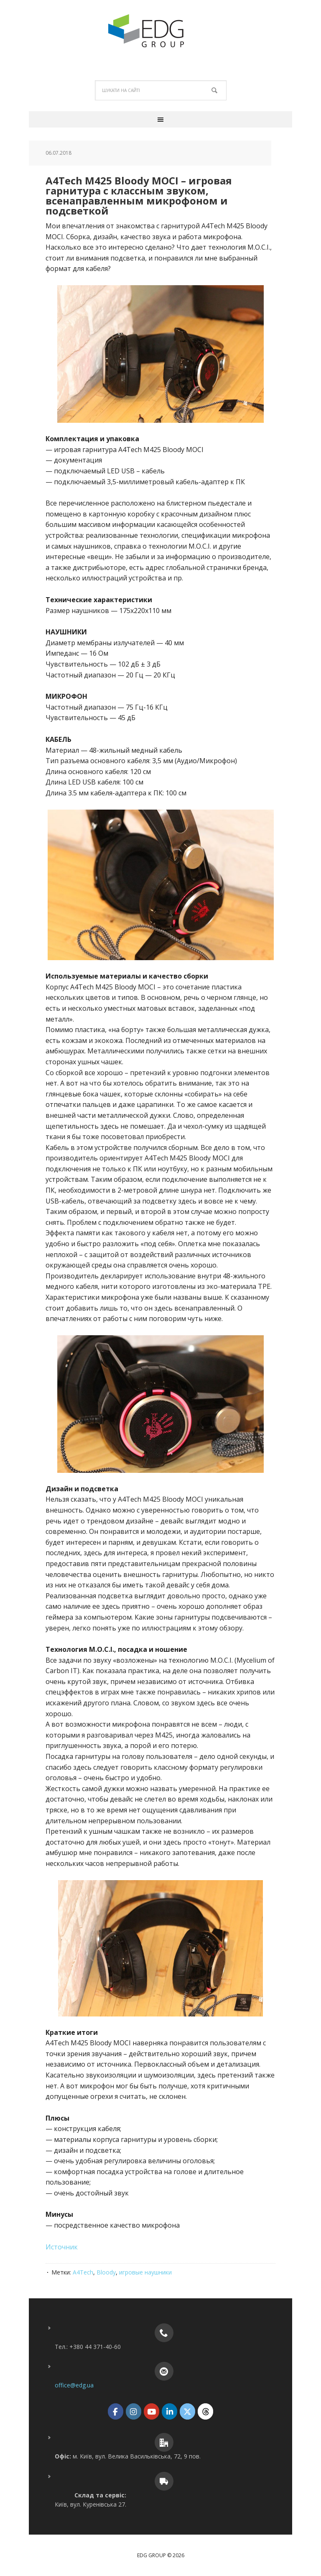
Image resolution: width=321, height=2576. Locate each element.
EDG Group (160, 31)
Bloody (106, 2272)
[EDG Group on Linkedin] (169, 2411)
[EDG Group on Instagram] (133, 2411)
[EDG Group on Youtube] (151, 2411)
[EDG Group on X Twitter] (187, 2411)
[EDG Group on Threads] (205, 2411)
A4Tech (83, 2272)
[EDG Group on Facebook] (115, 2411)
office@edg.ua (74, 2385)
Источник (62, 2246)
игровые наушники (145, 2272)
